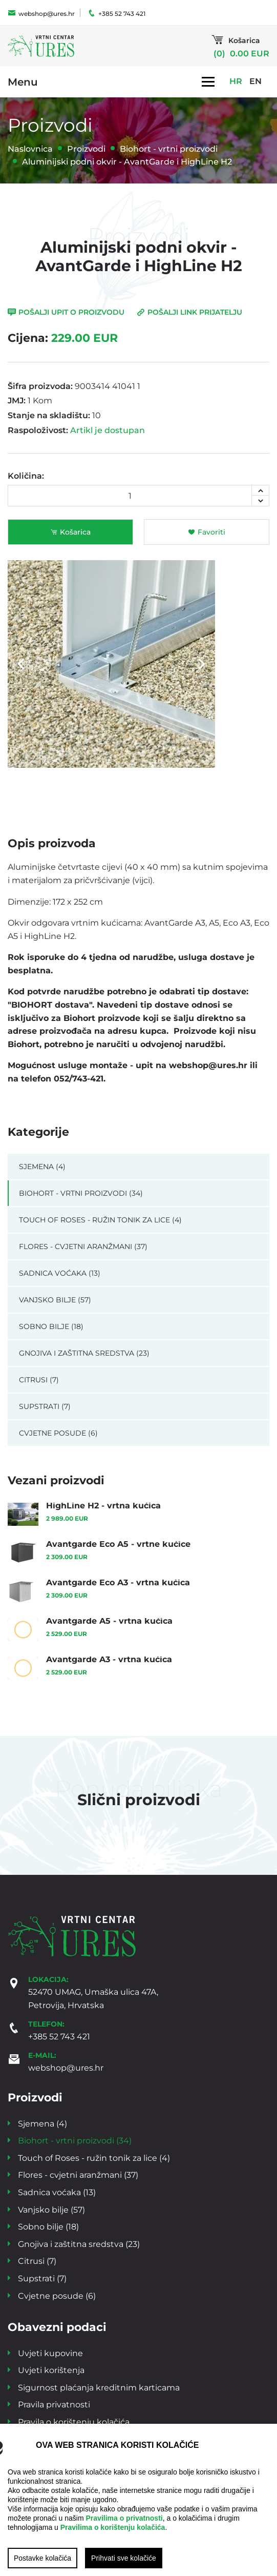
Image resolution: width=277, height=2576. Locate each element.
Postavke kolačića (42, 2558)
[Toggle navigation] (208, 81)
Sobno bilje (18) (51, 1326)
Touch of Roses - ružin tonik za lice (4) (100, 1219)
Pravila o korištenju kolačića (74, 2421)
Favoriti (206, 532)
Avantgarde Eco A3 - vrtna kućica (118, 1582)
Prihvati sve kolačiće (123, 2558)
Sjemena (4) (42, 1166)
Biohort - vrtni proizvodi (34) (81, 1193)
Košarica (70, 532)
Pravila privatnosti (54, 2404)
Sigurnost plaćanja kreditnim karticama (99, 2387)
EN (255, 80)
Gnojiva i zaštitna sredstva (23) (84, 1353)
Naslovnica (30, 148)
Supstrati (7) (45, 1406)
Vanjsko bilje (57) (55, 1299)
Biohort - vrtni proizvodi (169, 148)
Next (202, 664)
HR (235, 80)
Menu (23, 81)
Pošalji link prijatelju (189, 312)
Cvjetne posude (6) (58, 1433)
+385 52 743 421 (116, 13)
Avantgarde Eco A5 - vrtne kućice (118, 1543)
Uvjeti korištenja (51, 2369)
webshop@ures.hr (41, 13)
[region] (138, 2500)
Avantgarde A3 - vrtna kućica (109, 1658)
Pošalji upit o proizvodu (66, 312)
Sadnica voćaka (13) (59, 1273)
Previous (21, 664)
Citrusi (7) (39, 1379)
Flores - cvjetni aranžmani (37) (83, 1246)
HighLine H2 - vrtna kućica (103, 1505)
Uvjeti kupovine (50, 2352)
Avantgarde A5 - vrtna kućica (109, 1620)
